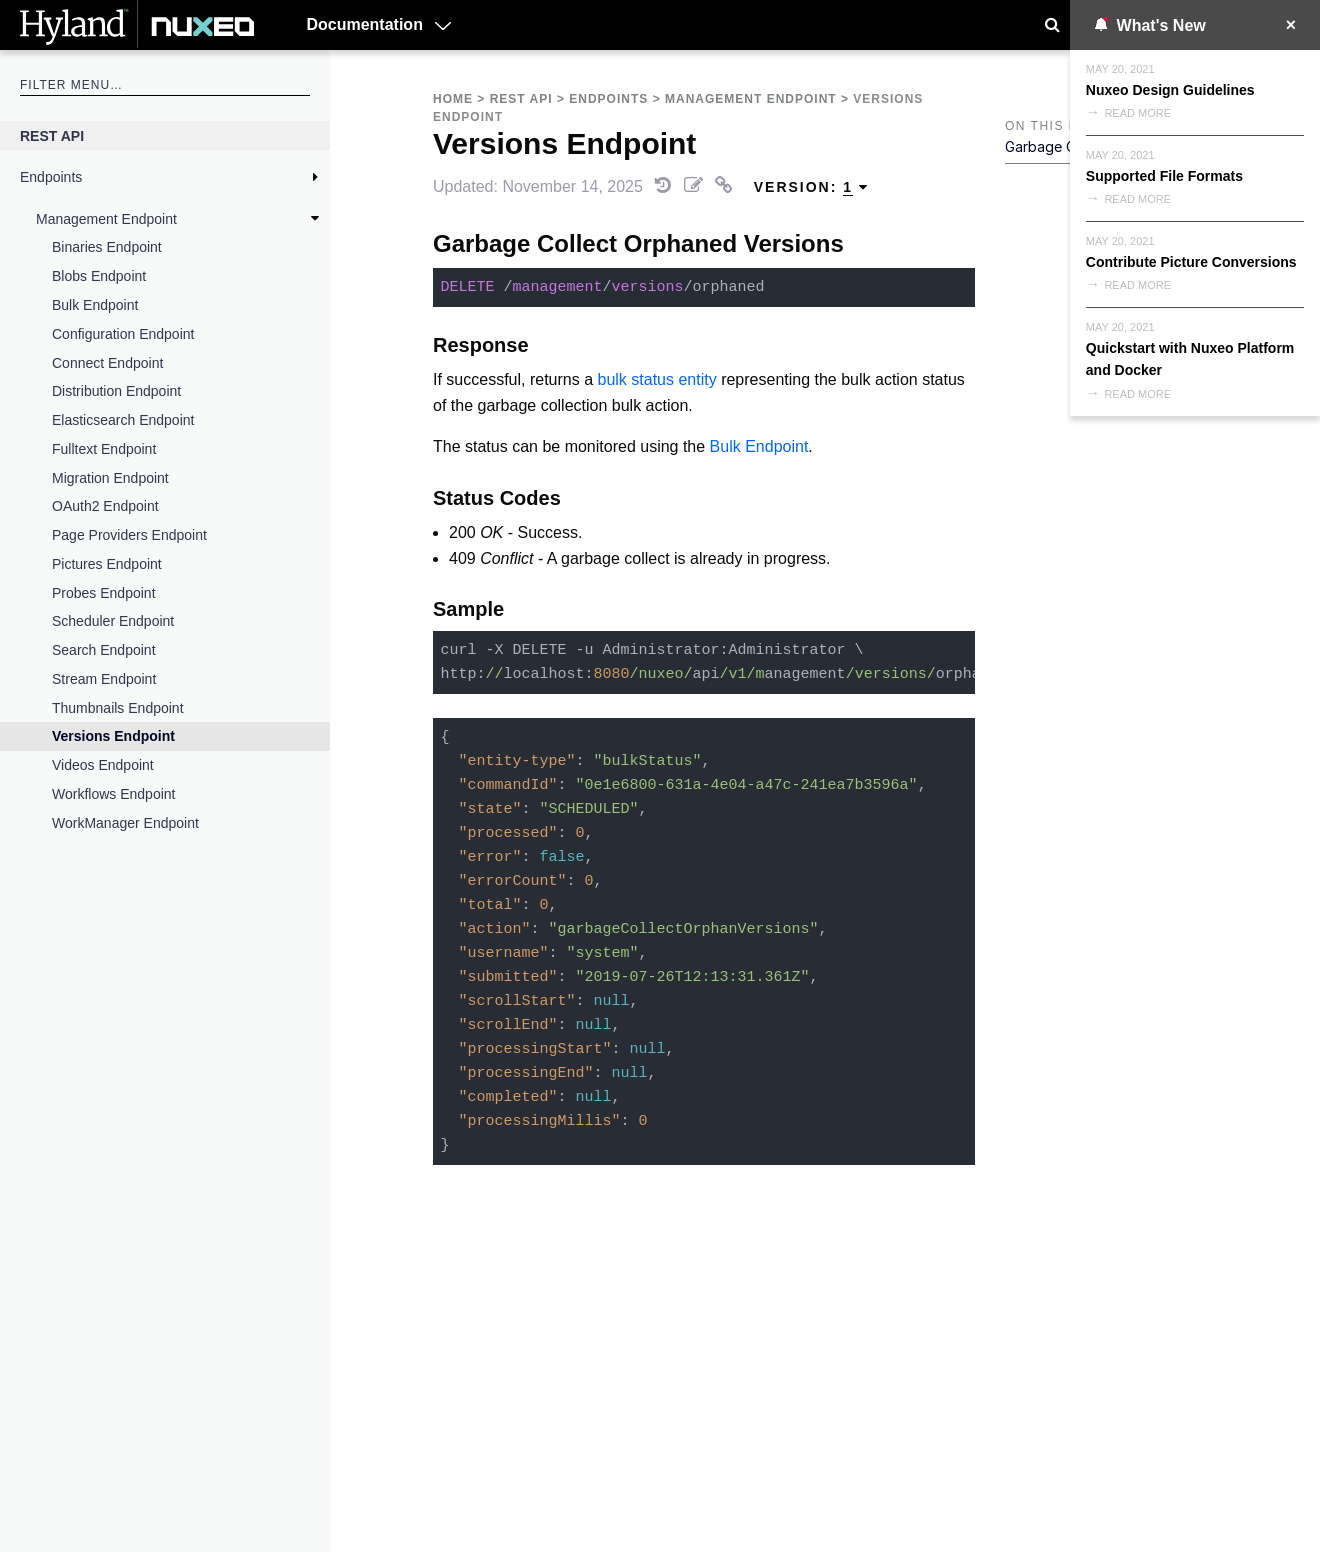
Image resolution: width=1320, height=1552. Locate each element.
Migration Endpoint (110, 478)
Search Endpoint (104, 650)
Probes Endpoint (104, 593)
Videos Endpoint (103, 765)
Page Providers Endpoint (129, 535)
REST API (52, 136)
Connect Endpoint (107, 363)
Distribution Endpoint (116, 391)
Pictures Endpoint (107, 564)
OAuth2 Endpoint (105, 506)
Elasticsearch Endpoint (123, 420)
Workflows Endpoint (113, 794)
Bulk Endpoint (95, 305)
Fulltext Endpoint (104, 449)
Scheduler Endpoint (113, 621)
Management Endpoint (106, 219)
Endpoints (51, 177)
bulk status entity (657, 379)
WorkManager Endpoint (125, 823)
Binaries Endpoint (107, 247)
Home (453, 99)
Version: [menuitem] (811, 187)
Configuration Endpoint (123, 334)
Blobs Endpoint (99, 276)
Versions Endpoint (113, 736)
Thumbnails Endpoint (118, 708)
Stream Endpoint (104, 679)
